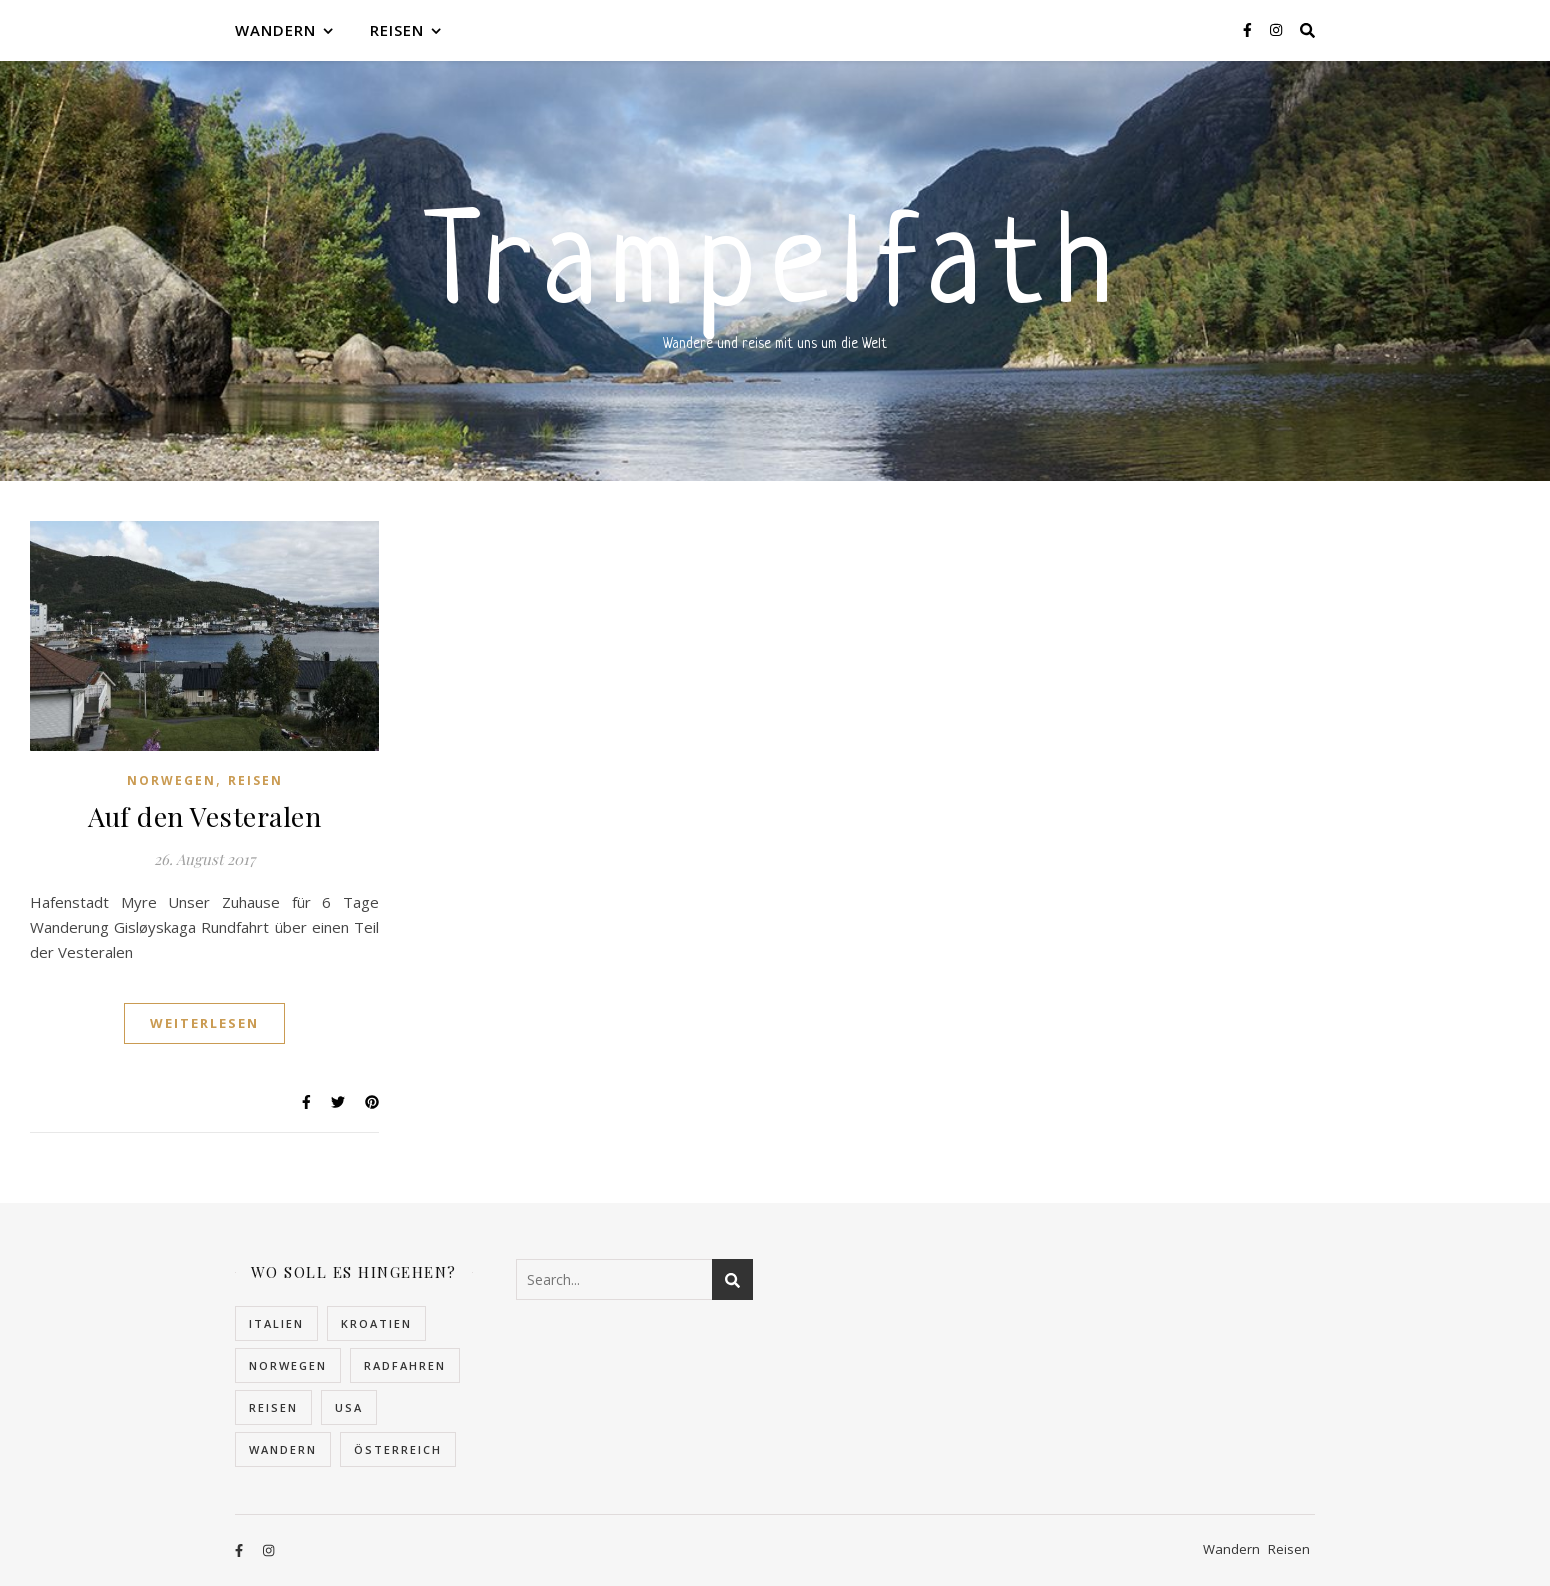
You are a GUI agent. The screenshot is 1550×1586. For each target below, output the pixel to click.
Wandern (275, 30)
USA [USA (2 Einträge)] (349, 1407)
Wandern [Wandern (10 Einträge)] (283, 1449)
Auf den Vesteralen (204, 816)
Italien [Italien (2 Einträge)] (276, 1323)
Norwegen (171, 780)
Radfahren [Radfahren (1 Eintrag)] (405, 1365)
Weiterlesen (204, 1023)
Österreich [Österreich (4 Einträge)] (398, 1449)
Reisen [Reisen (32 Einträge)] (273, 1407)
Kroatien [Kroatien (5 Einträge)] (376, 1323)
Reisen (397, 30)
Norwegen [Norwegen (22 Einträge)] (288, 1365)
